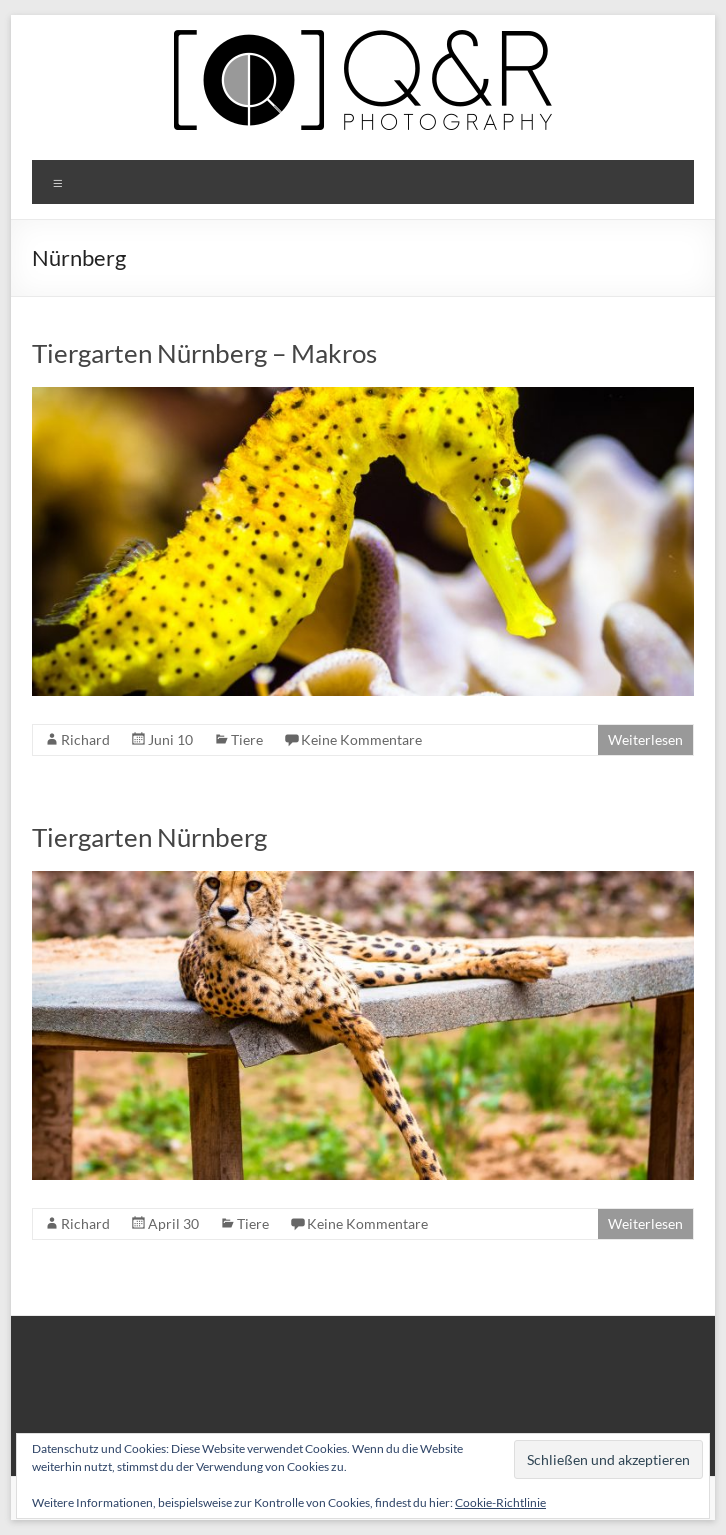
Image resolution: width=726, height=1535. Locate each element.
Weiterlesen (645, 739)
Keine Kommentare (361, 739)
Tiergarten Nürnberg (149, 837)
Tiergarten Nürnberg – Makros (204, 353)
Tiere (247, 739)
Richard (85, 739)
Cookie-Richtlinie (500, 1502)
